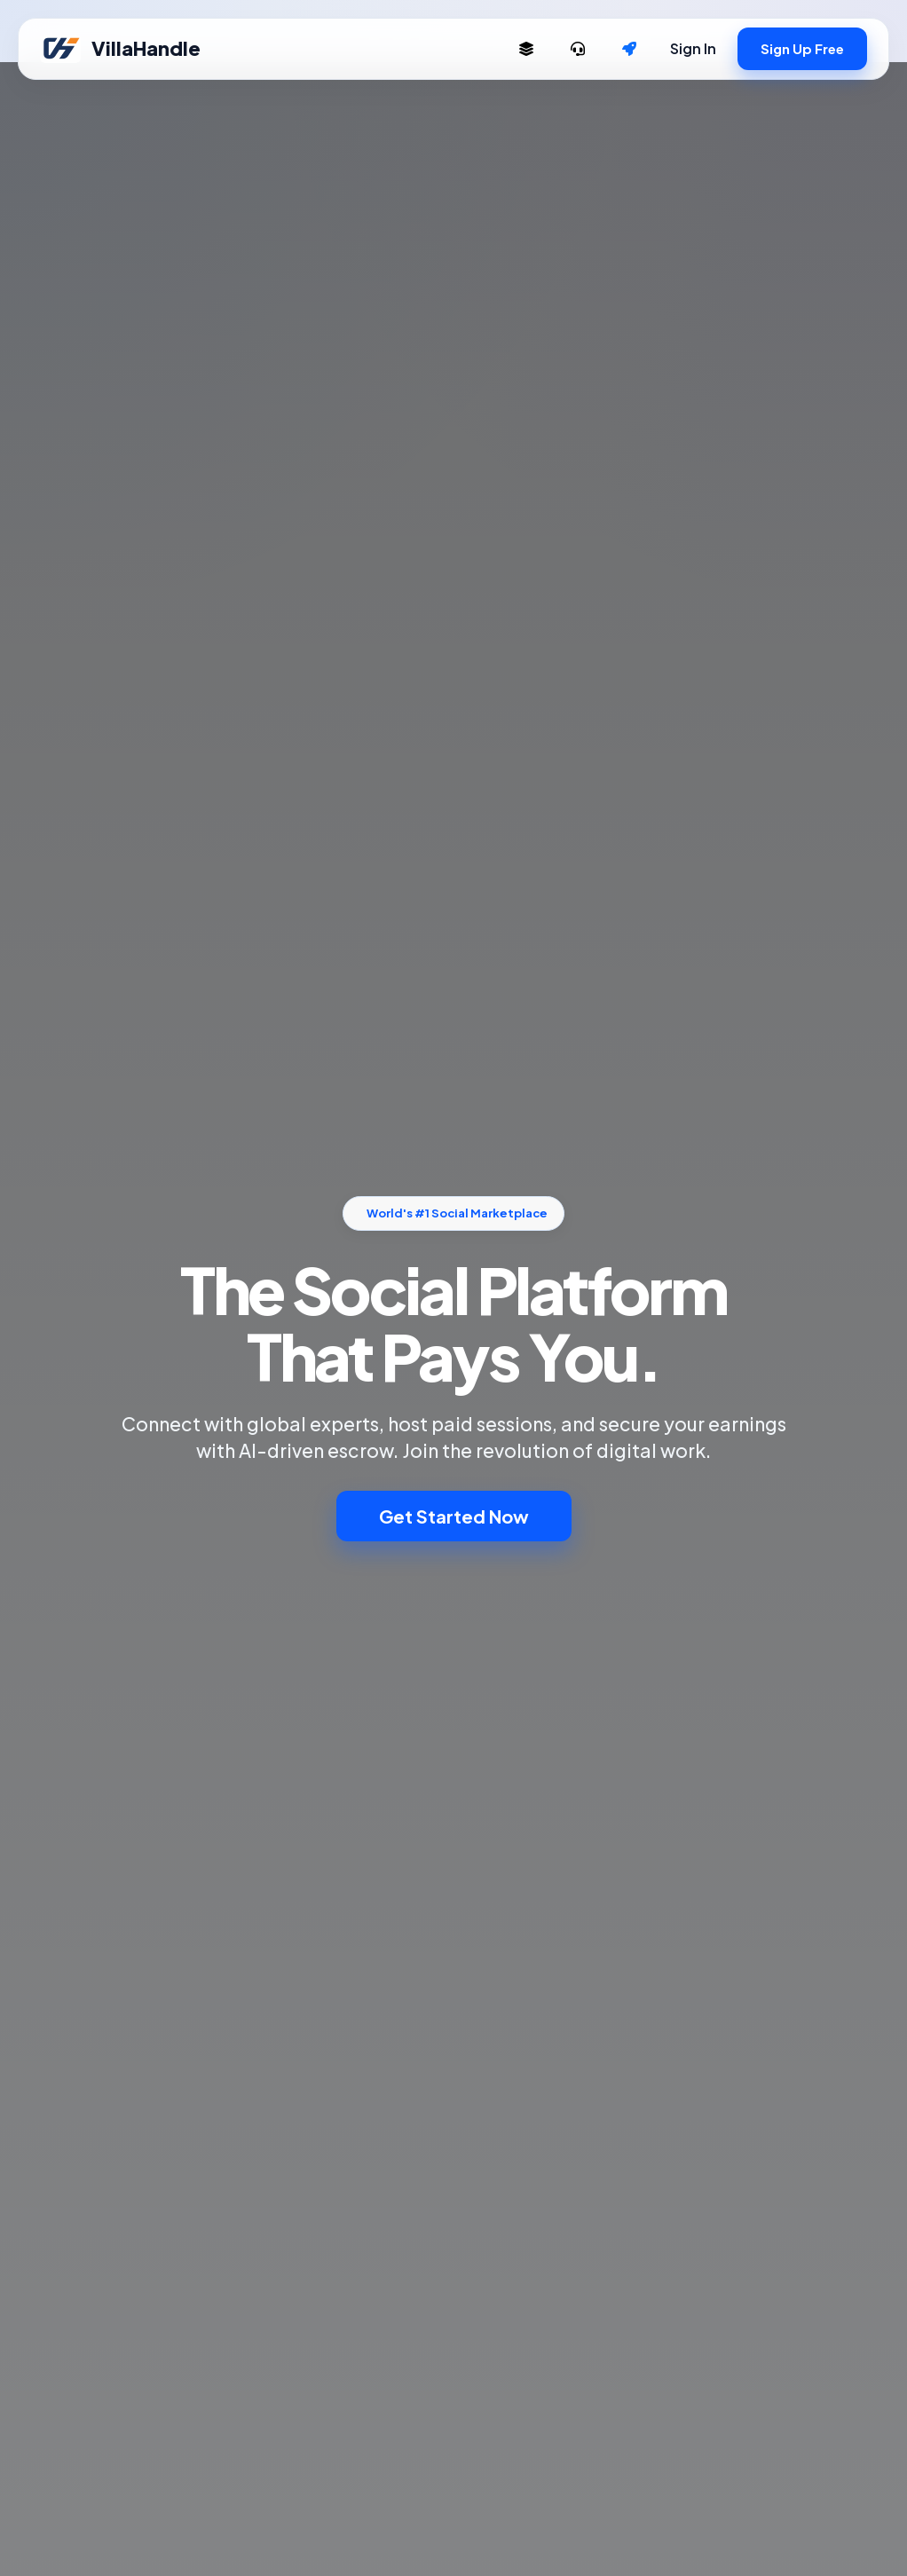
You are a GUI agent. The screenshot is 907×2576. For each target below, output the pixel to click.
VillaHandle (120, 49)
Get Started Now (454, 1516)
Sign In (693, 48)
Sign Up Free (802, 48)
